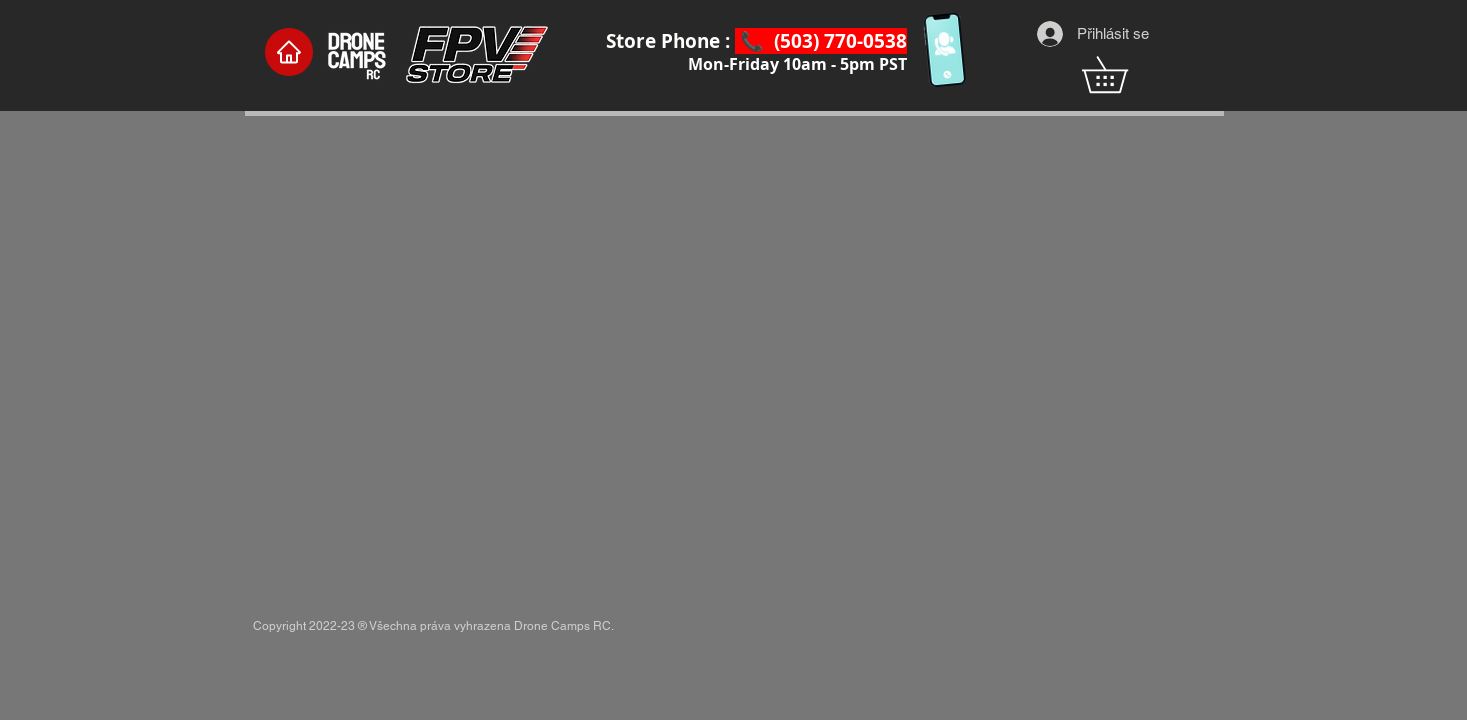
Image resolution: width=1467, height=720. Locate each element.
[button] (1122, 74)
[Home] (289, 52)
